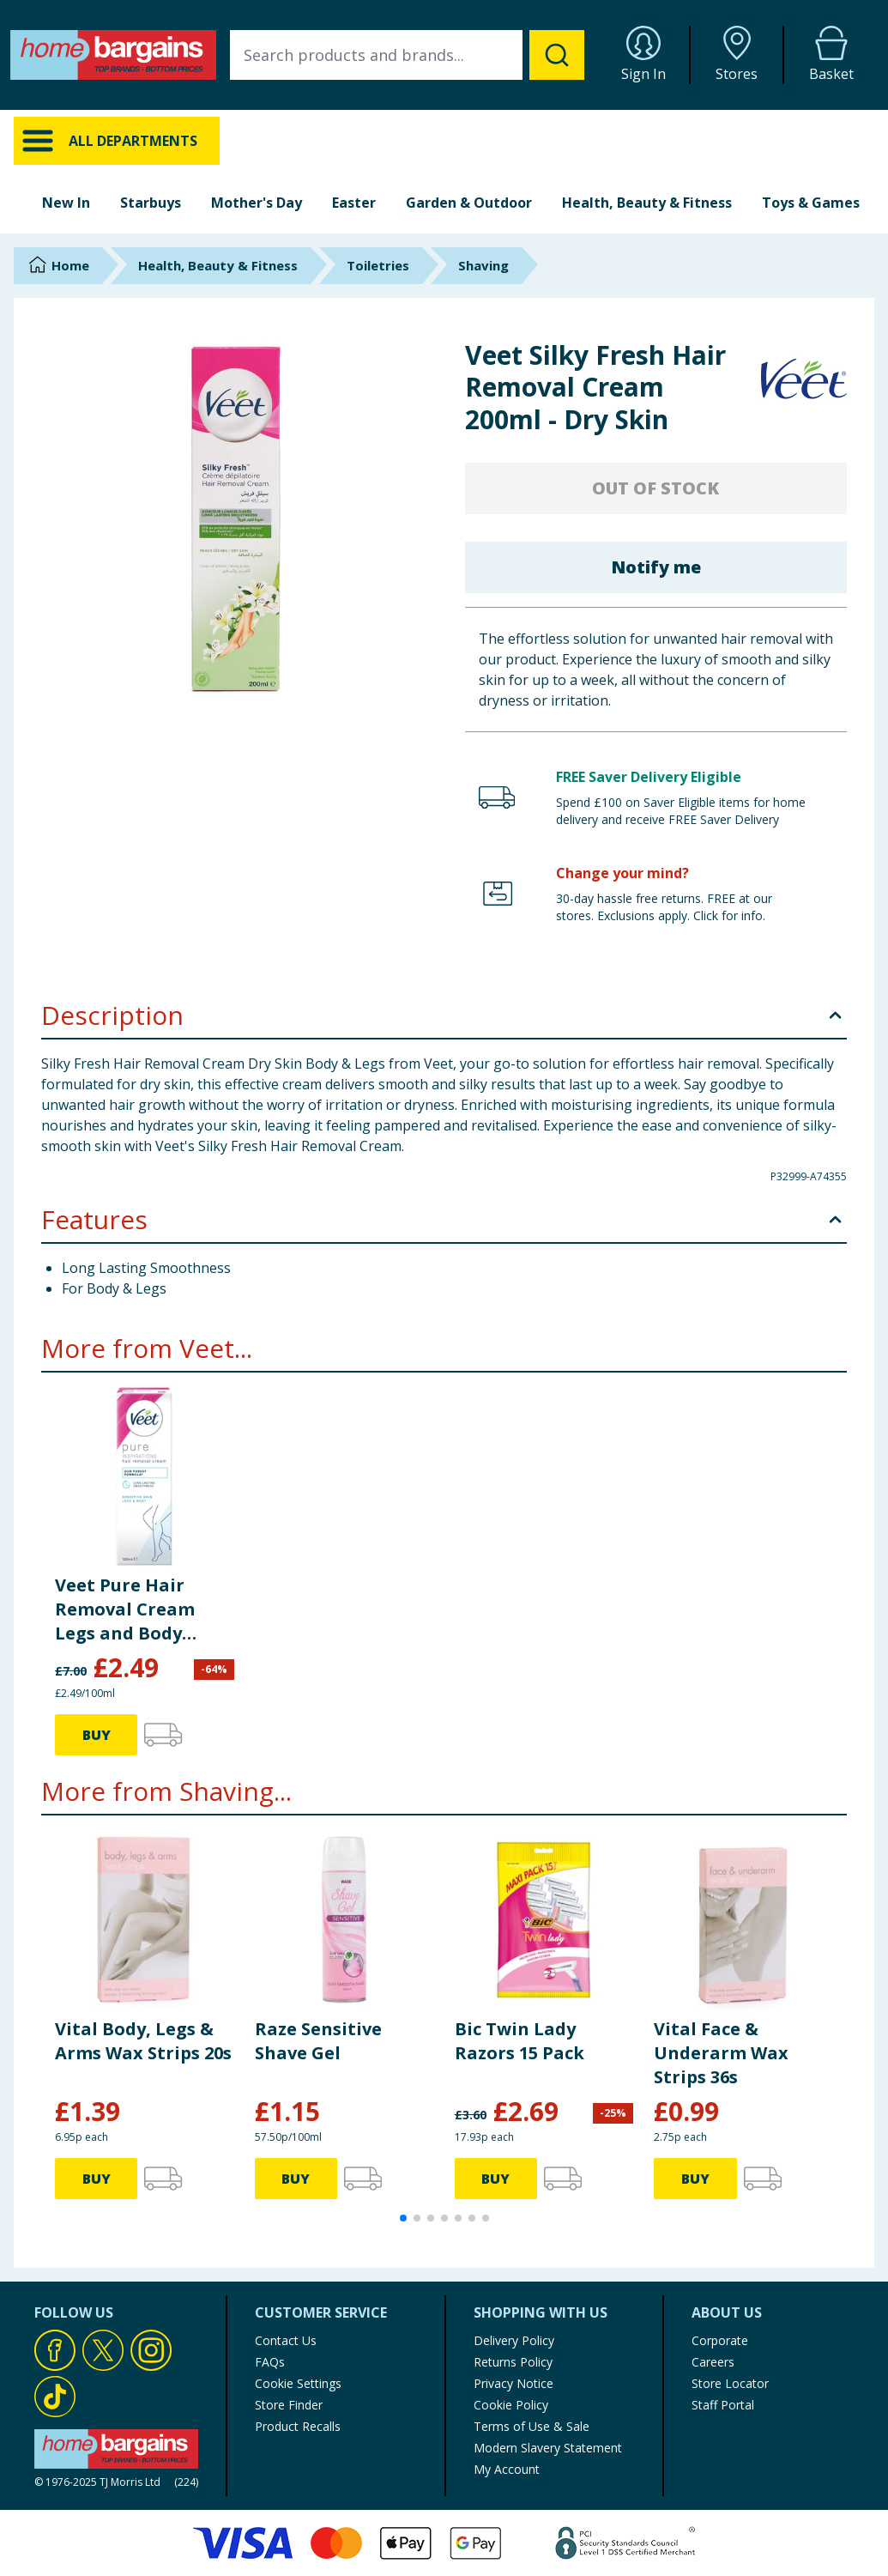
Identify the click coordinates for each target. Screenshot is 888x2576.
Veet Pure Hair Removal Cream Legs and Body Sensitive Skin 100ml (125, 1609)
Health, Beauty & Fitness (647, 202)
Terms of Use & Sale (531, 2426)
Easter (354, 202)
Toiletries (378, 265)
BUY (96, 1734)
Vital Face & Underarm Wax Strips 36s (721, 2052)
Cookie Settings (298, 2383)
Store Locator (730, 2383)
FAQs (270, 2362)
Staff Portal (723, 2405)
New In (66, 202)
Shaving (483, 265)
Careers (713, 2362)
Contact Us (286, 2340)
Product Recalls (298, 2426)
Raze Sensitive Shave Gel (318, 2040)
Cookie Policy (511, 2405)
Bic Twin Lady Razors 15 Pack (519, 2040)
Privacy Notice (513, 2383)
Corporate (720, 2340)
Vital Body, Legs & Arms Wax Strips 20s (143, 2040)
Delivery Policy (514, 2340)
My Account (507, 2469)
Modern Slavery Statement (548, 2448)
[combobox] (407, 55)
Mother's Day (256, 202)
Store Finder (289, 2405)
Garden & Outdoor (469, 202)
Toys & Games (811, 202)
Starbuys (150, 202)
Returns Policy (513, 2362)
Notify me (656, 567)
